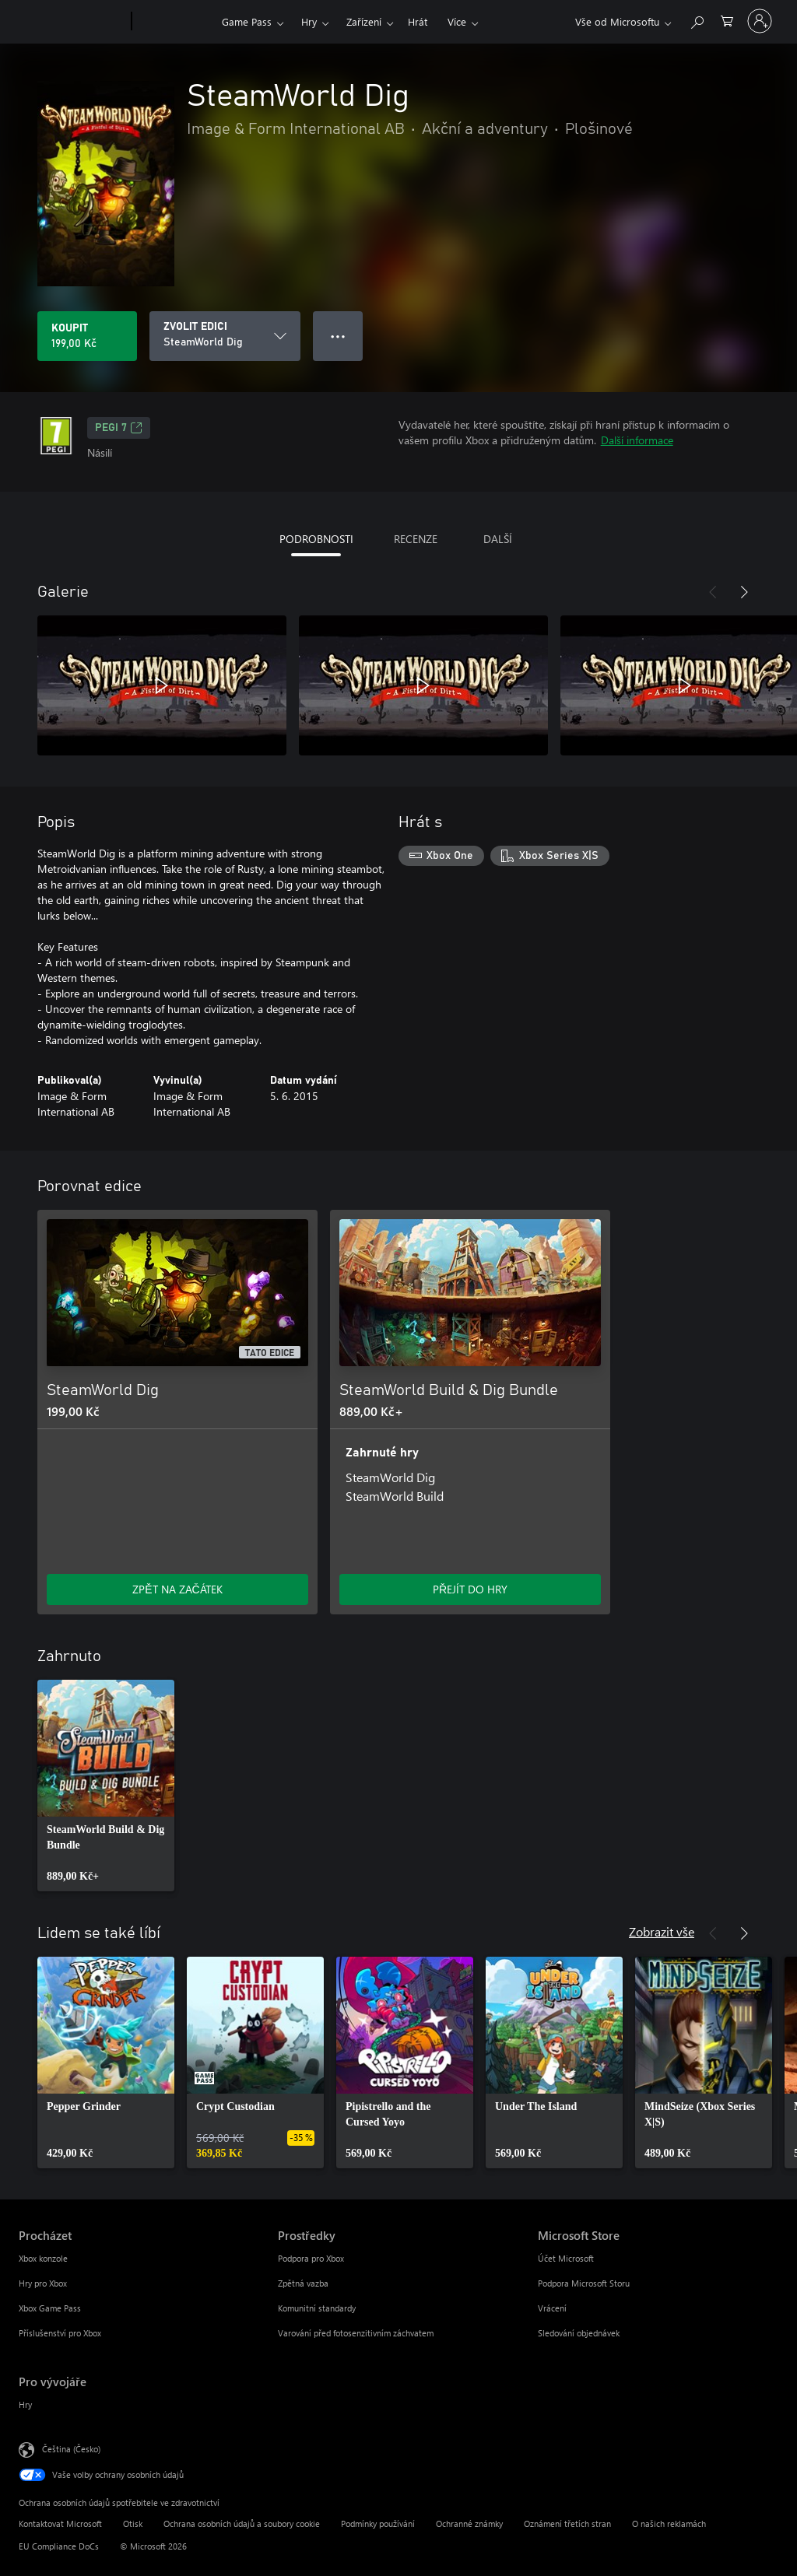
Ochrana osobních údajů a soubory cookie (241, 2523)
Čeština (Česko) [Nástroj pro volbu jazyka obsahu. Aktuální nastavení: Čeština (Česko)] (71, 2449)
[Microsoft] (72, 22)
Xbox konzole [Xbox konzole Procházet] (43, 2258)
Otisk (132, 2523)
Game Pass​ (247, 21)
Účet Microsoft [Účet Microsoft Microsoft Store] (566, 2258)
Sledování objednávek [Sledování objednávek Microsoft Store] (579, 2333)
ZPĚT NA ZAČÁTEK (177, 1589)
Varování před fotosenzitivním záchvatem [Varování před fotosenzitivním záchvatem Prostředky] (356, 2333)
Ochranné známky (469, 2523)
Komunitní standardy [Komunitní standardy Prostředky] (317, 2308)
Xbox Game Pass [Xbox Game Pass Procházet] (50, 2308)
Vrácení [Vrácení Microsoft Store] (552, 2308)
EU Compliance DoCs (59, 2546)
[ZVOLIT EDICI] (224, 336)
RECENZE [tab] (415, 538)
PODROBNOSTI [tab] (316, 538)
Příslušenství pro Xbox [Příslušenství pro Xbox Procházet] (60, 2333)
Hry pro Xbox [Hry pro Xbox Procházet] (43, 2283)
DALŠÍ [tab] (497, 538)
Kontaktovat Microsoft (60, 2523)
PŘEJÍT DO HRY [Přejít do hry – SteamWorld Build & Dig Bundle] (470, 1589)
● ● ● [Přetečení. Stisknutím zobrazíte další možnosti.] (338, 335)
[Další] (744, 592)
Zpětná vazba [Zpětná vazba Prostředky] (303, 2283)
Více (457, 21)
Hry (309, 21)
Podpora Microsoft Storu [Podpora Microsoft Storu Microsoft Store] (584, 2283)
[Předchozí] (713, 592)
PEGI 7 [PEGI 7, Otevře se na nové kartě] (118, 428)
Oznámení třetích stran (567, 2523)
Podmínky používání (378, 2523)
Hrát (417, 21)
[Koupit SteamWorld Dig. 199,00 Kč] (87, 336)
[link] (105, 1785)
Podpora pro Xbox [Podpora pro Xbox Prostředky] (311, 2258)
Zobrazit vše (661, 1931)
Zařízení (363, 21)
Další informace (637, 440)
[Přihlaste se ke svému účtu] (759, 21)
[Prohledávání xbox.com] (697, 19)
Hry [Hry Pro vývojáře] (25, 2404)
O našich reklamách (669, 2523)
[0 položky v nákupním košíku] (727, 20)
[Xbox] (174, 22)
